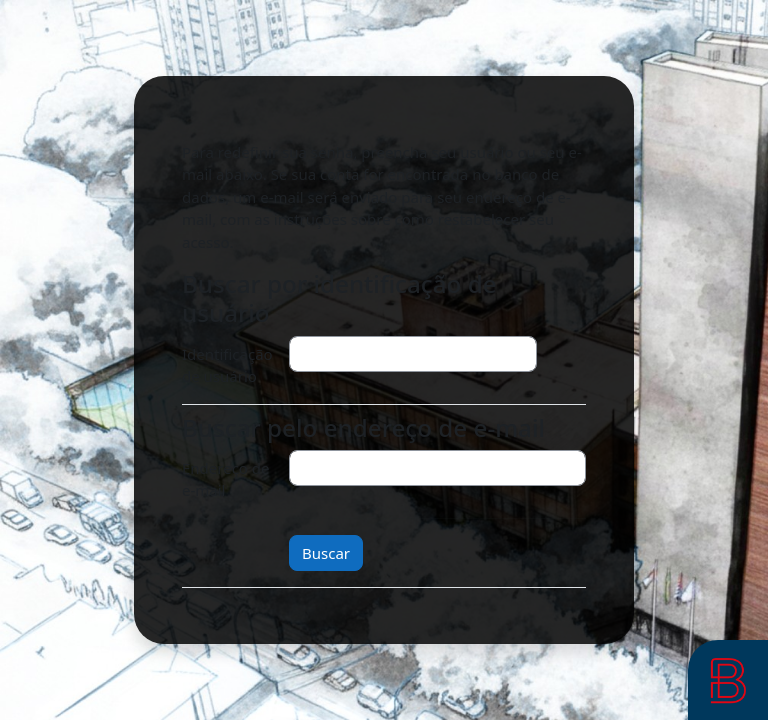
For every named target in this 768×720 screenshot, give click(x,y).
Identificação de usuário (227, 365)
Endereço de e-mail (226, 479)
